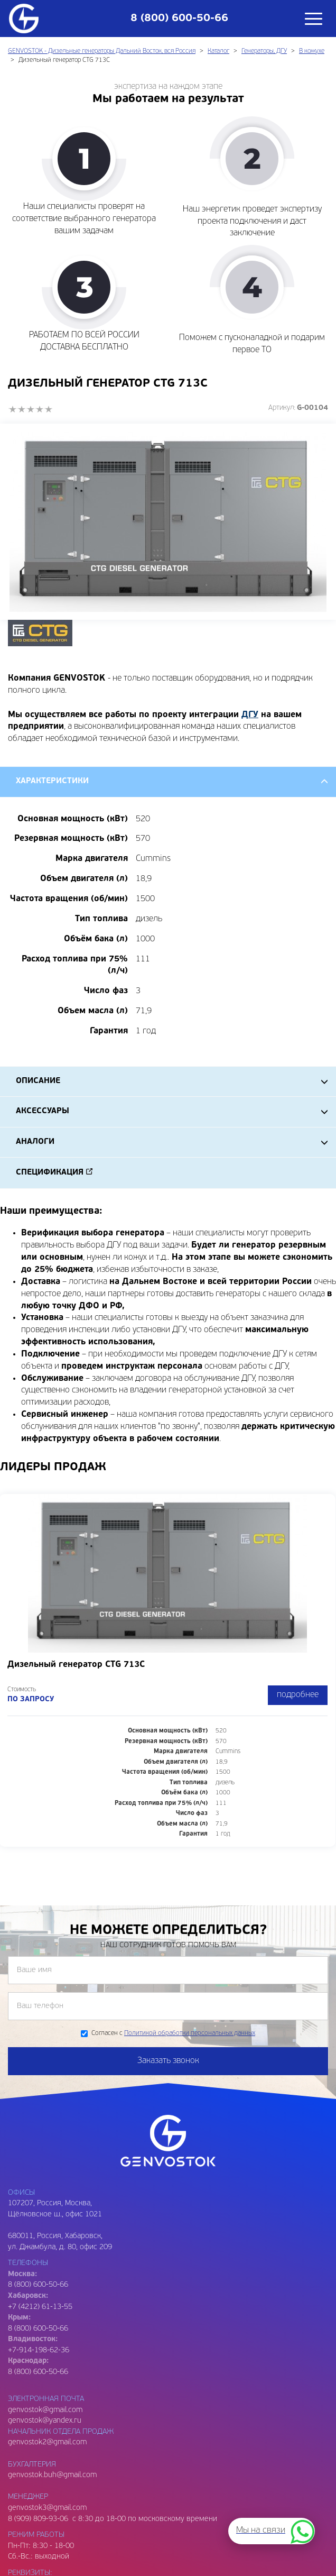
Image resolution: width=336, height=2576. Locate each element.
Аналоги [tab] (35, 1142)
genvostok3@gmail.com (47, 2508)
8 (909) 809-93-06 (38, 2519)
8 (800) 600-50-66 (38, 2329)
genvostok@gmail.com (45, 2410)
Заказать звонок (168, 2061)
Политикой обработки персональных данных (189, 2033)
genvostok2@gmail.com (47, 2442)
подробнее (298, 1695)
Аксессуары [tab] (42, 1111)
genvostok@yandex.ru (44, 2421)
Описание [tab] (38, 1081)
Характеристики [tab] (52, 781)
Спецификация (49, 1173)
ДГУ (249, 715)
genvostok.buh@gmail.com (52, 2475)
